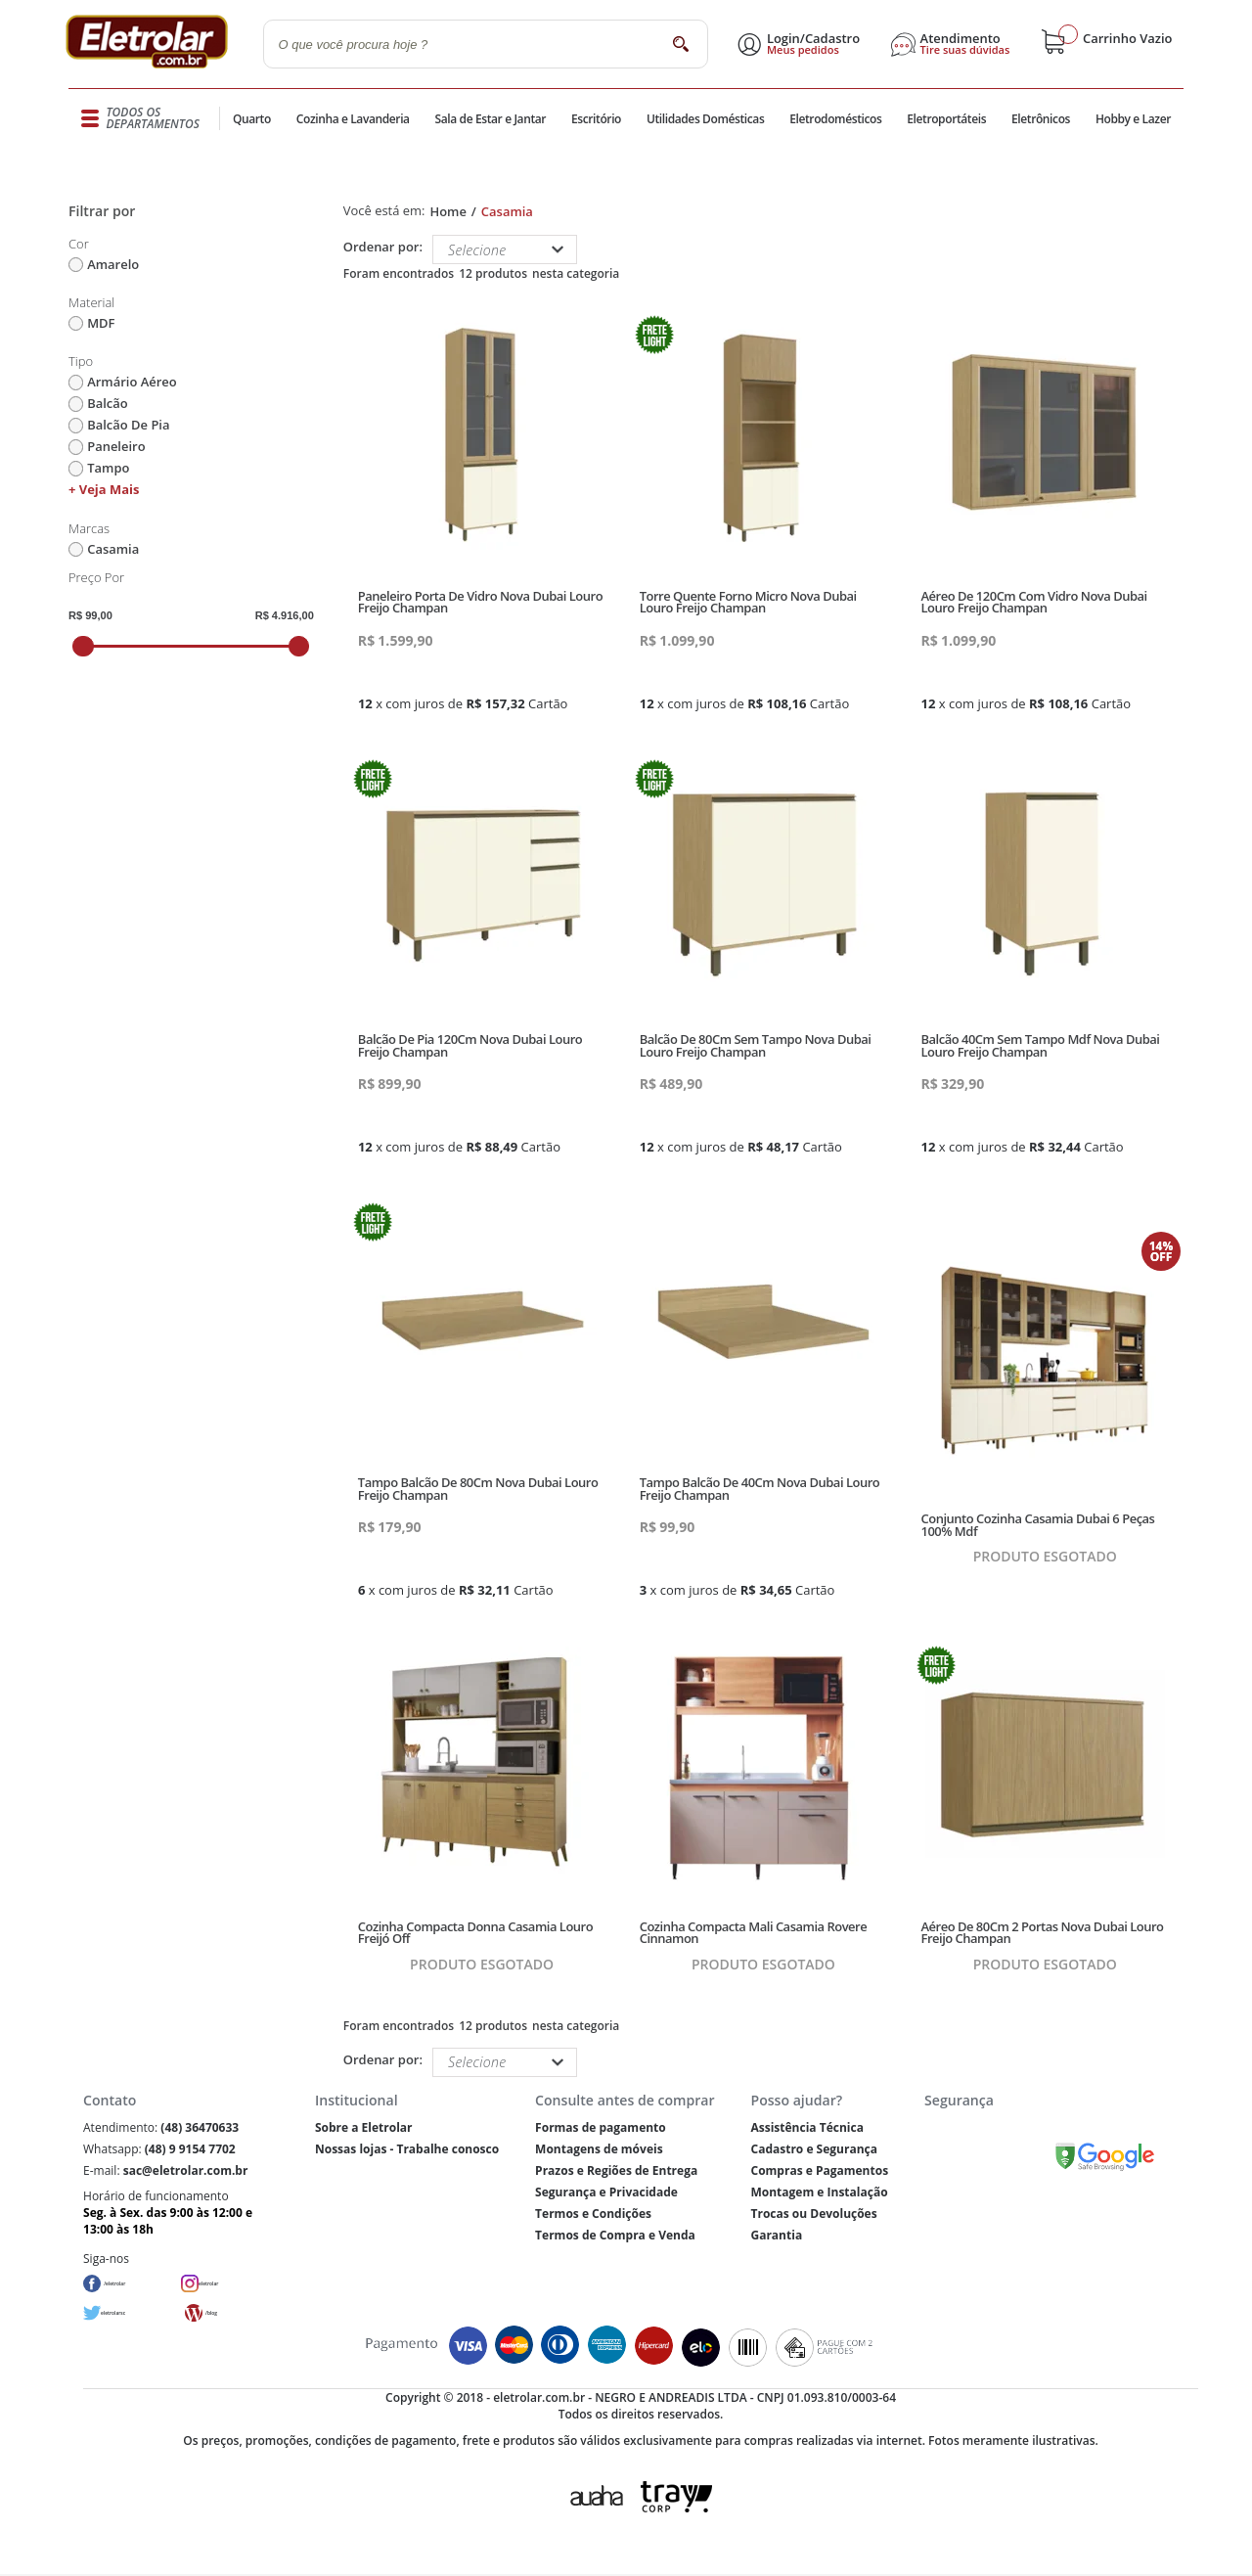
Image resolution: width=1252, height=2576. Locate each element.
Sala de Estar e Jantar (490, 118)
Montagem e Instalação (818, 2192)
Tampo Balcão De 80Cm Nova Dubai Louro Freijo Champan (478, 1488)
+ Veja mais (103, 489)
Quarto (254, 118)
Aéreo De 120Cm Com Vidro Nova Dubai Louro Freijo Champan (1034, 602)
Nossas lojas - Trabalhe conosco (407, 2149)
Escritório (595, 118)
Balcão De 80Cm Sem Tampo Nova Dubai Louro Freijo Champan (756, 1045)
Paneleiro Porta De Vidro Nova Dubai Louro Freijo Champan (480, 602)
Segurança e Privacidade (606, 2192)
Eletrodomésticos (832, 118)
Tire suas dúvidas (971, 50)
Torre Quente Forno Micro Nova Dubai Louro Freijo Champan (748, 602)
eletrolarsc (132, 2313)
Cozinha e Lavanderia (356, 118)
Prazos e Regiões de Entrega (616, 2170)
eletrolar (224, 2284)
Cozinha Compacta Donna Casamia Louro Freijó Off (475, 1933)
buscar (685, 44)
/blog (220, 2313)
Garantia (776, 2235)
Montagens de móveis (598, 2149)
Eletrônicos (1038, 118)
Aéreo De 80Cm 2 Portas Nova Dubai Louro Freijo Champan (1042, 1933)
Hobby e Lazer (1132, 118)
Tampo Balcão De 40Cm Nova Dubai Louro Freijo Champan (760, 1488)
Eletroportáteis (943, 118)
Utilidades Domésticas (704, 118)
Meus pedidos (809, 50)
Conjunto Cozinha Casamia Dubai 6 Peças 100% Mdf (1038, 1525)
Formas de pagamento (600, 2127)
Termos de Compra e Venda (615, 2235)
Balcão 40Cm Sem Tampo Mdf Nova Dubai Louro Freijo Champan (1040, 1045)
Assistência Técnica (806, 2127)
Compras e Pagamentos (819, 2170)
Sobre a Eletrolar (364, 2127)
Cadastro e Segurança (813, 2149)
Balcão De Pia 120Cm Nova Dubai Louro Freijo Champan (470, 1045)
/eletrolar (131, 2284)
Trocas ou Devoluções (813, 2213)
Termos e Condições (593, 2213)
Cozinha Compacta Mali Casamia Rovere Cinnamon (754, 1933)
